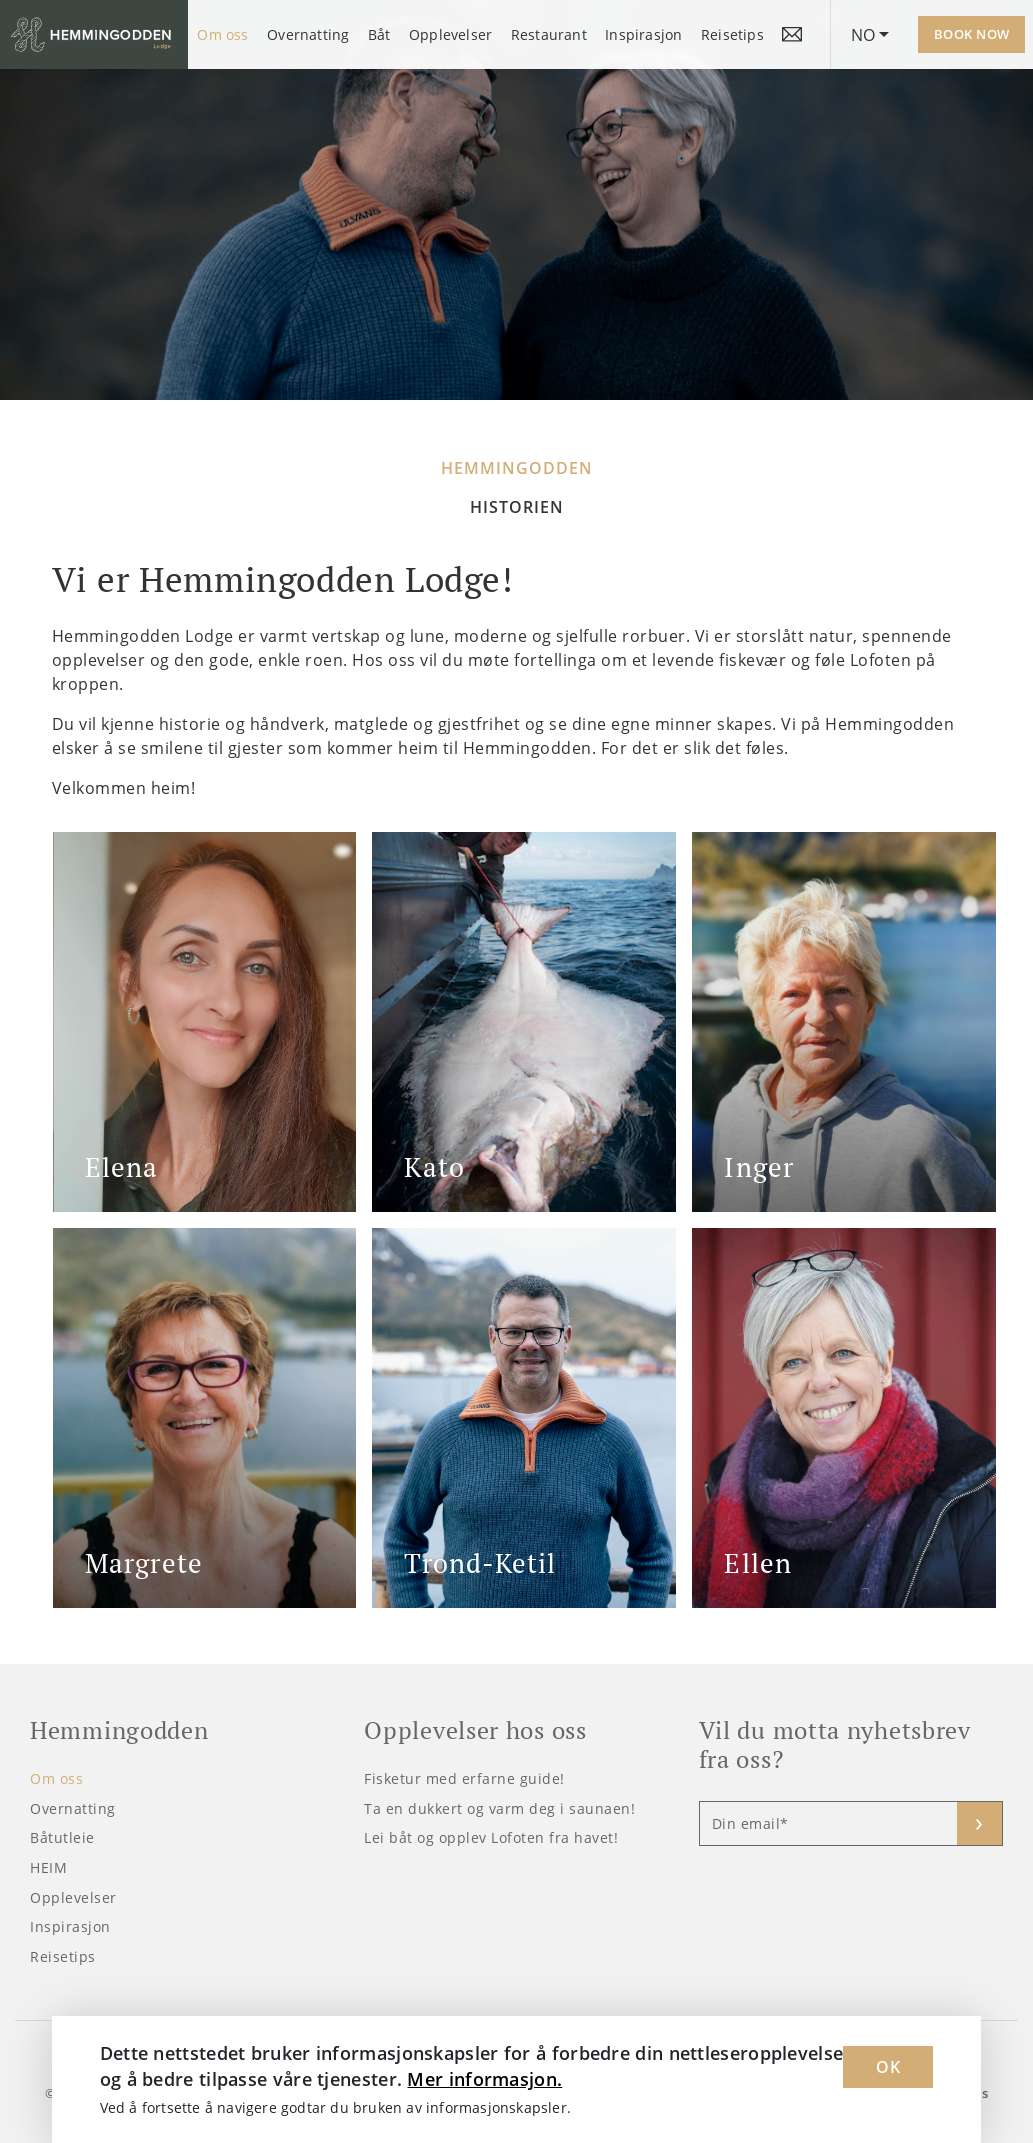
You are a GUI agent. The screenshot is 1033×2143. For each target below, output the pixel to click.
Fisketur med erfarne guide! (464, 1778)
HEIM (48, 1867)
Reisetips (732, 34)
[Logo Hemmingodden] (94, 34)
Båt (379, 34)
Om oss (222, 34)
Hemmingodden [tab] (517, 468)
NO (863, 35)
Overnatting (308, 34)
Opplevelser (450, 34)
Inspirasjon (643, 34)
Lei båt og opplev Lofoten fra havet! (491, 1837)
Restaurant (549, 34)
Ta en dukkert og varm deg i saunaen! (499, 1808)
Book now (972, 34)
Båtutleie (62, 1837)
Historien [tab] (517, 507)
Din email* (750, 1823)
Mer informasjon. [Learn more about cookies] (484, 2079)
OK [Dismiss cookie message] (888, 2067)
